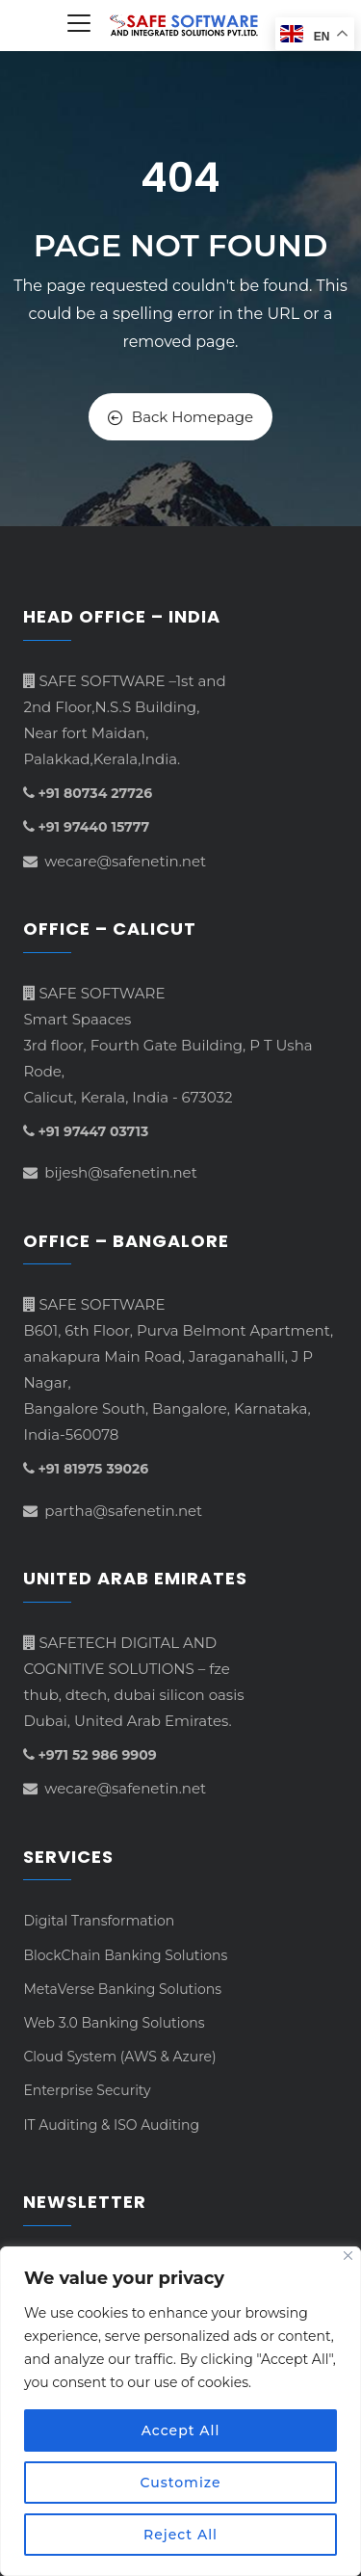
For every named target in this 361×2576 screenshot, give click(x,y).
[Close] (348, 2255)
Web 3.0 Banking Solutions (113, 2023)
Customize (180, 2482)
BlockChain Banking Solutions (125, 1955)
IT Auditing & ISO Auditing (111, 2125)
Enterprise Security (86, 2090)
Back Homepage (180, 417)
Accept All (181, 2430)
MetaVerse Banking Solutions (122, 1989)
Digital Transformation (98, 1920)
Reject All (180, 2534)
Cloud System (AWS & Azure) (119, 2056)
